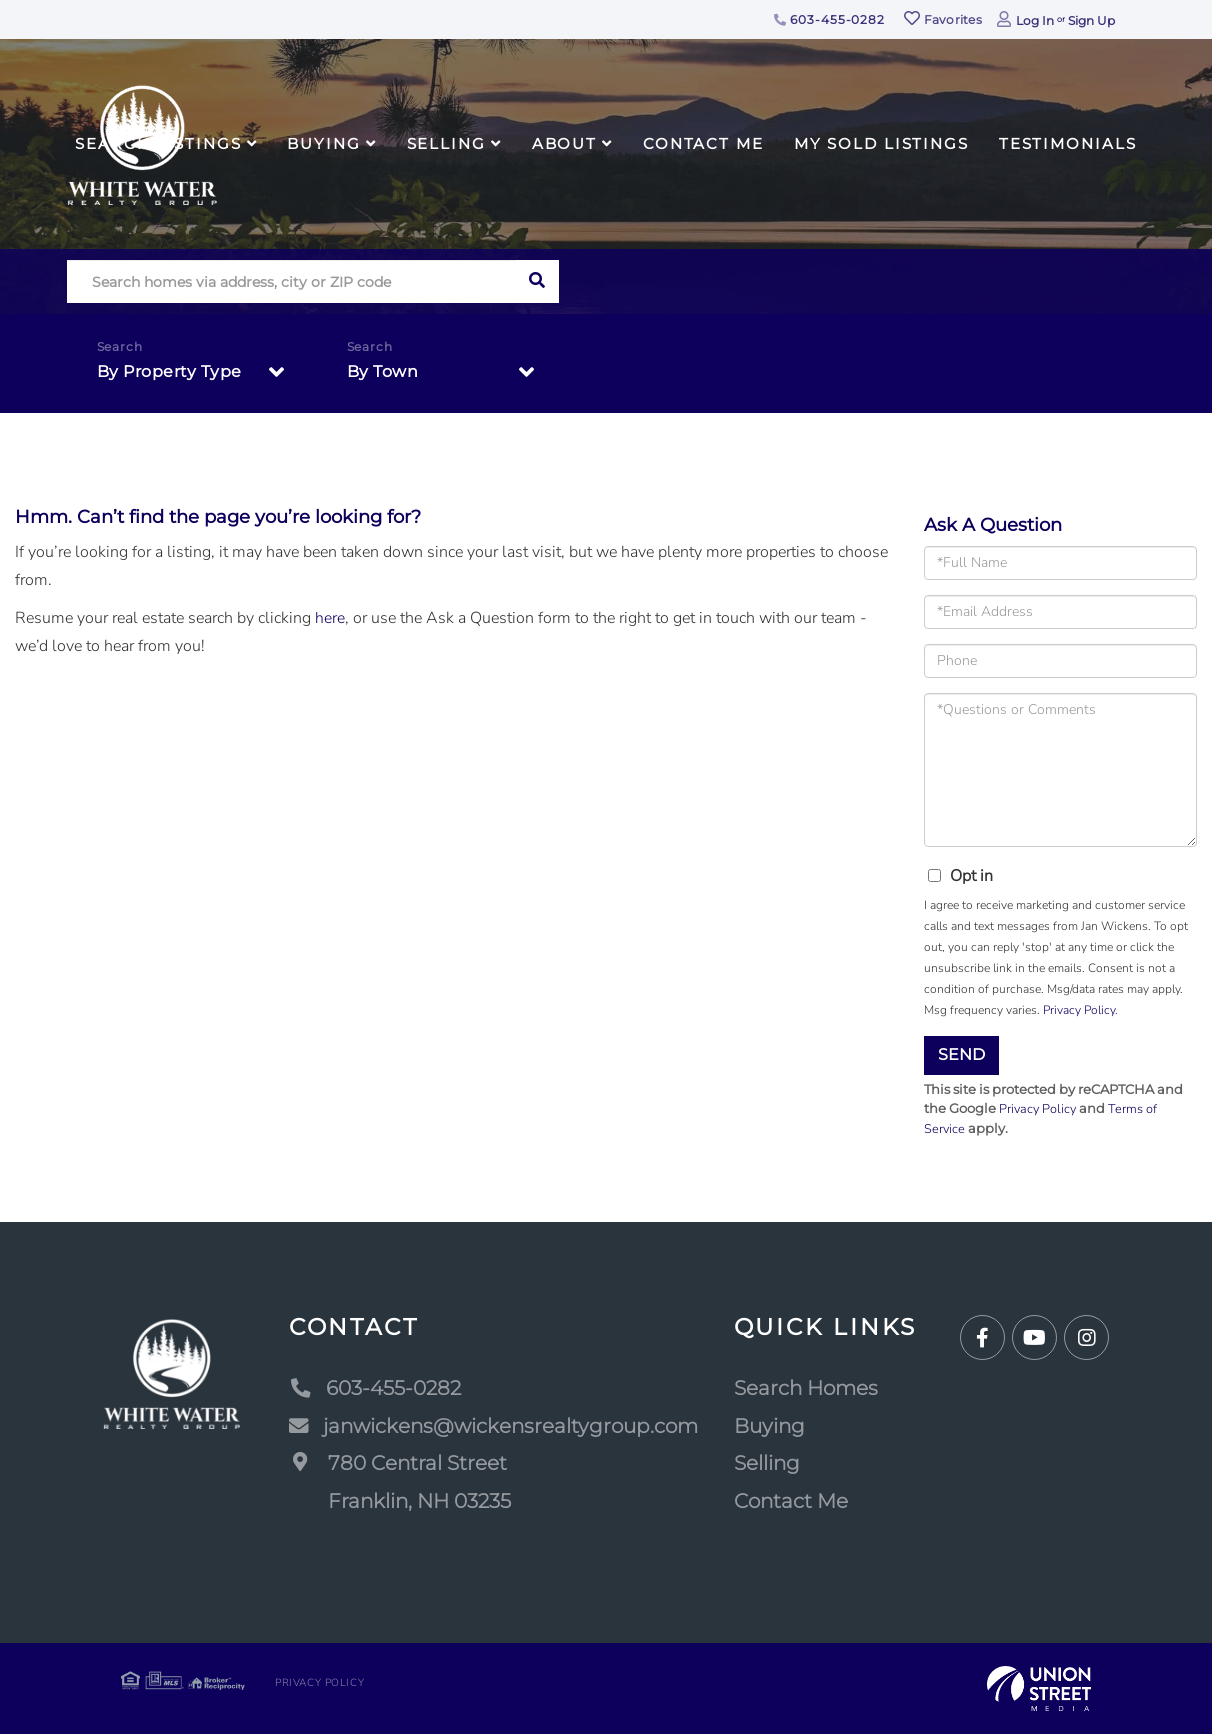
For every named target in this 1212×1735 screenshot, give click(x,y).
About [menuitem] (564, 143)
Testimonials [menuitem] (1068, 143)
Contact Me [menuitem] (703, 143)
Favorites (943, 19)
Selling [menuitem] (446, 143)
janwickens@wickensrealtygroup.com (493, 1426)
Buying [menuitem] (323, 143)
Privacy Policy (1079, 1010)
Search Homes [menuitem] (806, 1389)
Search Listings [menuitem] (158, 143)
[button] (537, 281)
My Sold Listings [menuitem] (881, 143)
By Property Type (169, 371)
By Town (383, 371)
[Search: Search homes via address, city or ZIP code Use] (291, 281)
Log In (1035, 20)
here (330, 618)
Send (961, 1054)
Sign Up (1091, 20)
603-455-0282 (829, 19)
